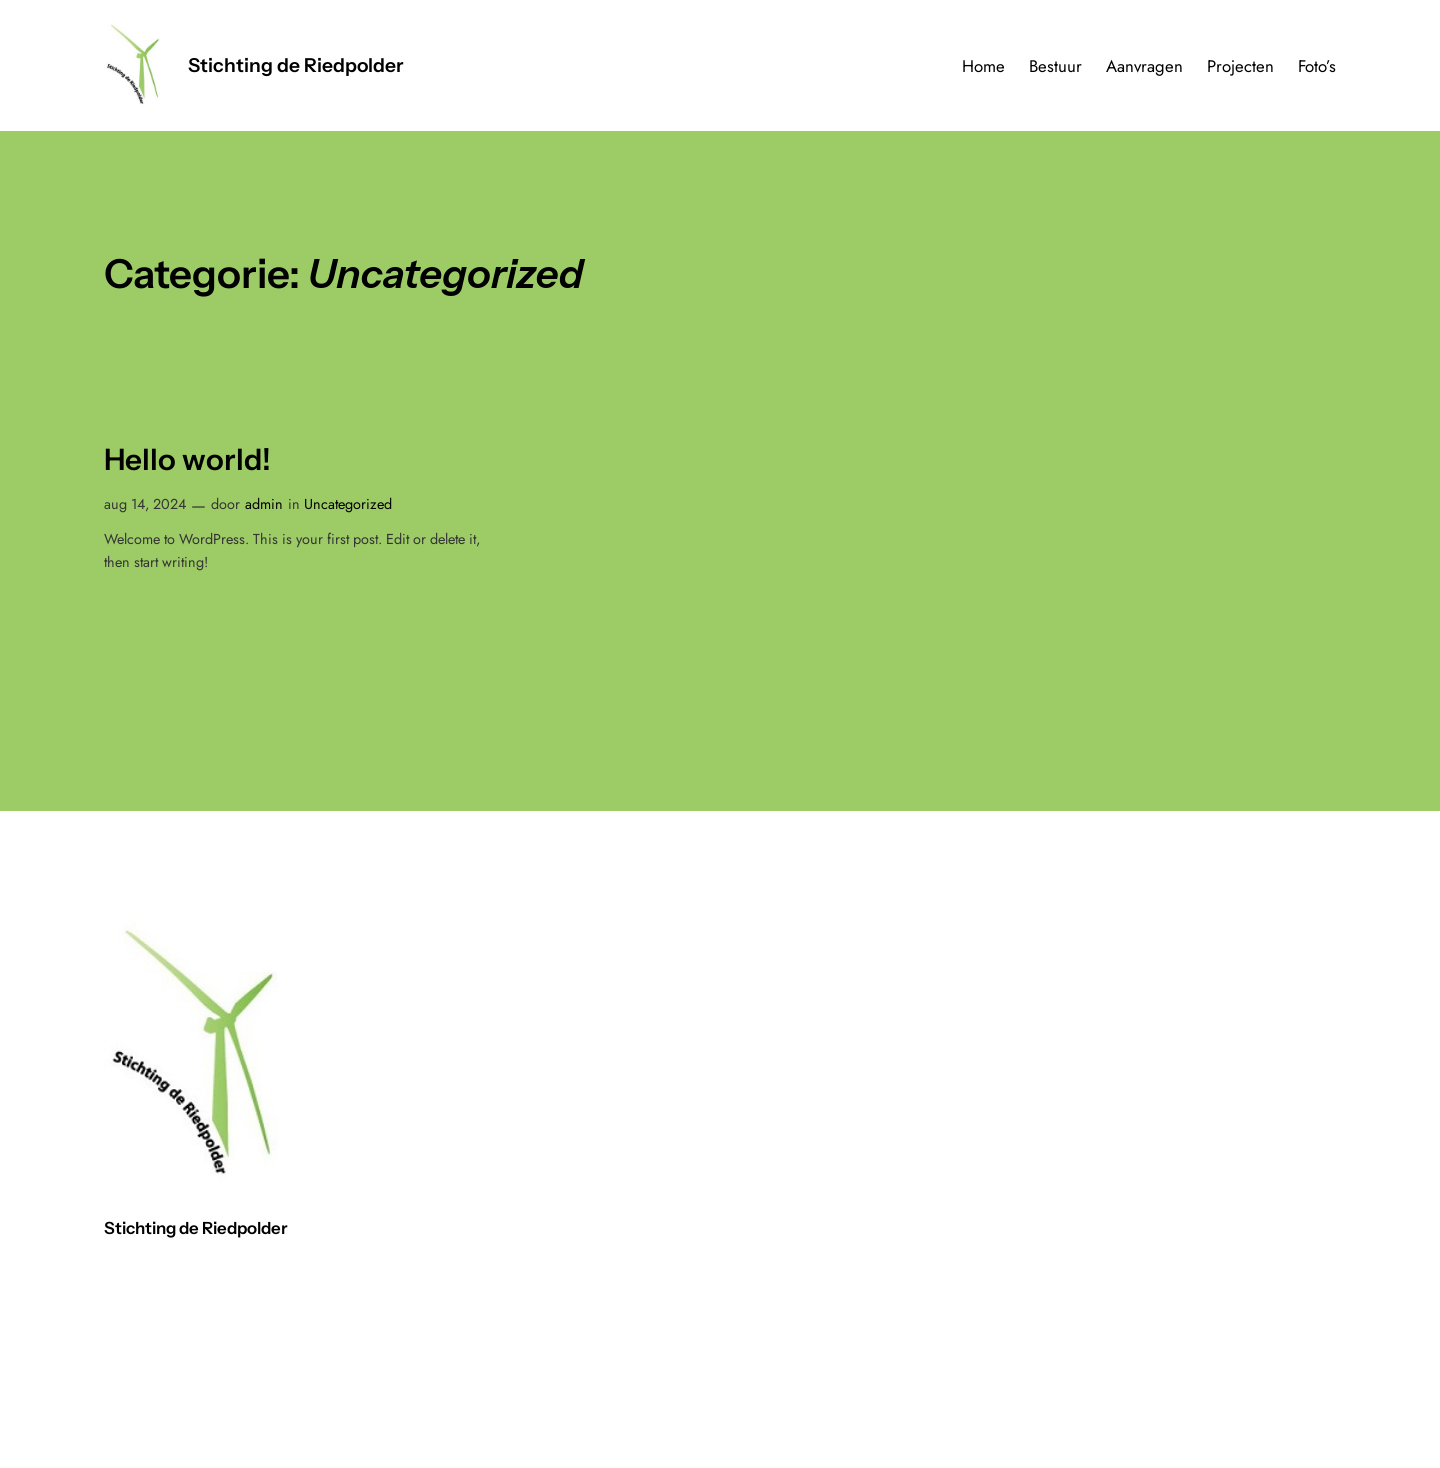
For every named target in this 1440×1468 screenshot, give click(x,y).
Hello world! (187, 459)
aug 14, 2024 (145, 504)
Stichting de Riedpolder (295, 65)
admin (264, 504)
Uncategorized (348, 504)
